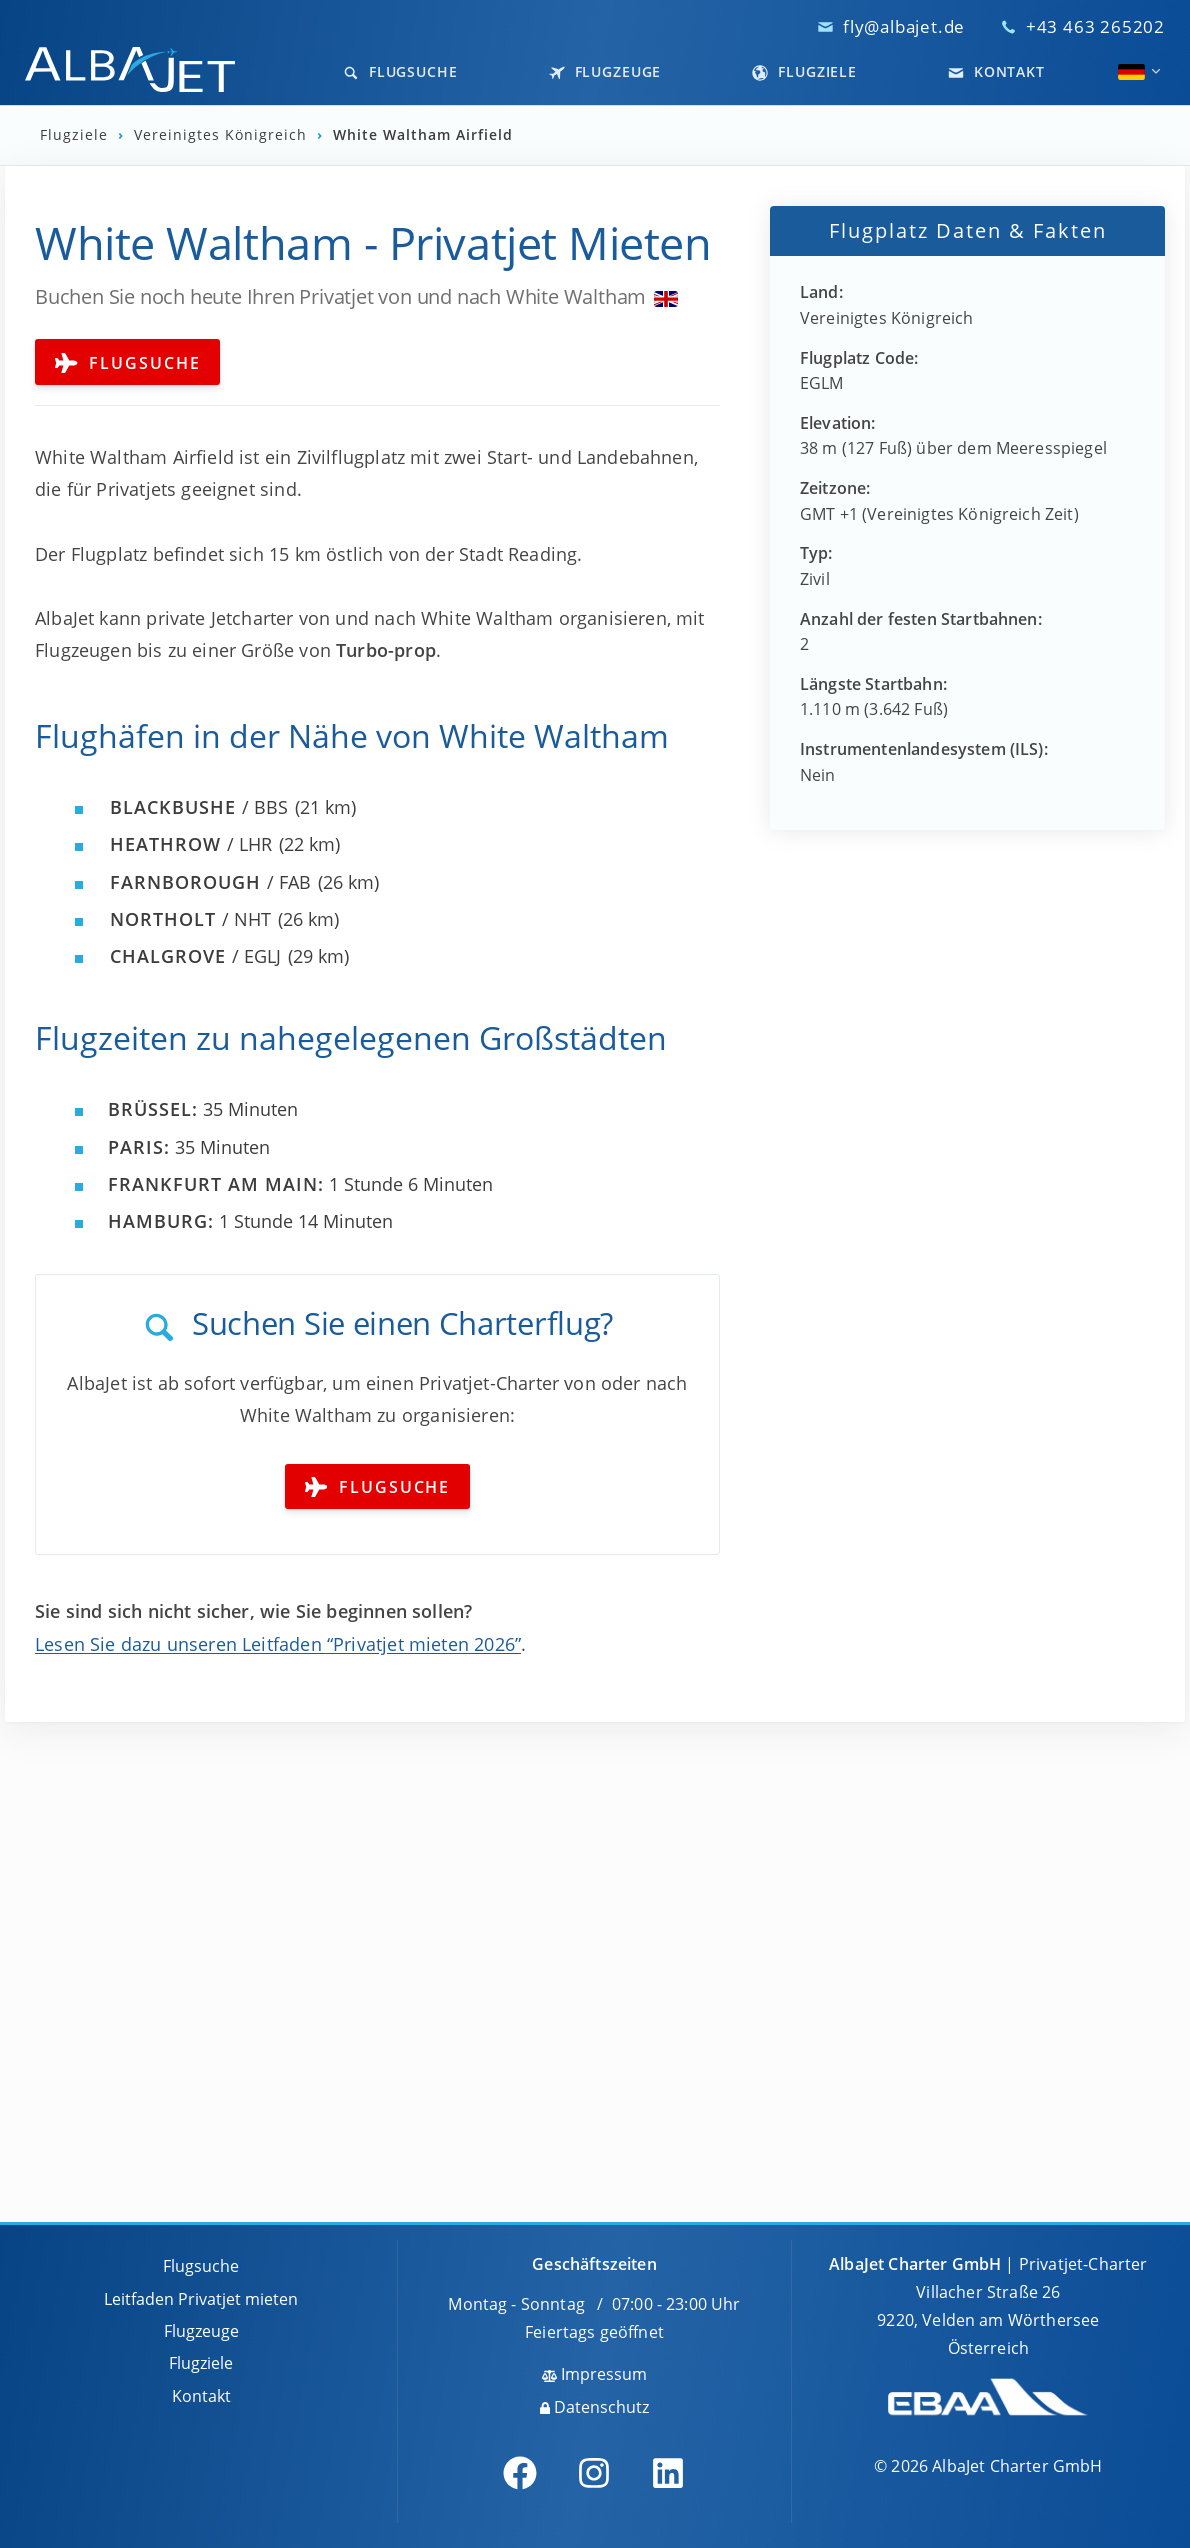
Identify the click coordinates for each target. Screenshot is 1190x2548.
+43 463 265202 (1095, 26)
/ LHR (191, 844)
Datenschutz (595, 2407)
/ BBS (199, 807)
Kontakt (996, 71)
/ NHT (190, 919)
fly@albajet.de (904, 26)
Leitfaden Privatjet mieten (201, 2299)
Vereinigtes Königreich (223, 135)
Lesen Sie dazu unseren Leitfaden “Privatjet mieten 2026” (278, 1644)
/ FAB (210, 882)
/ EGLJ (195, 956)
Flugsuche (400, 71)
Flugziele (804, 71)
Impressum (594, 2374)
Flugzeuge (605, 71)
